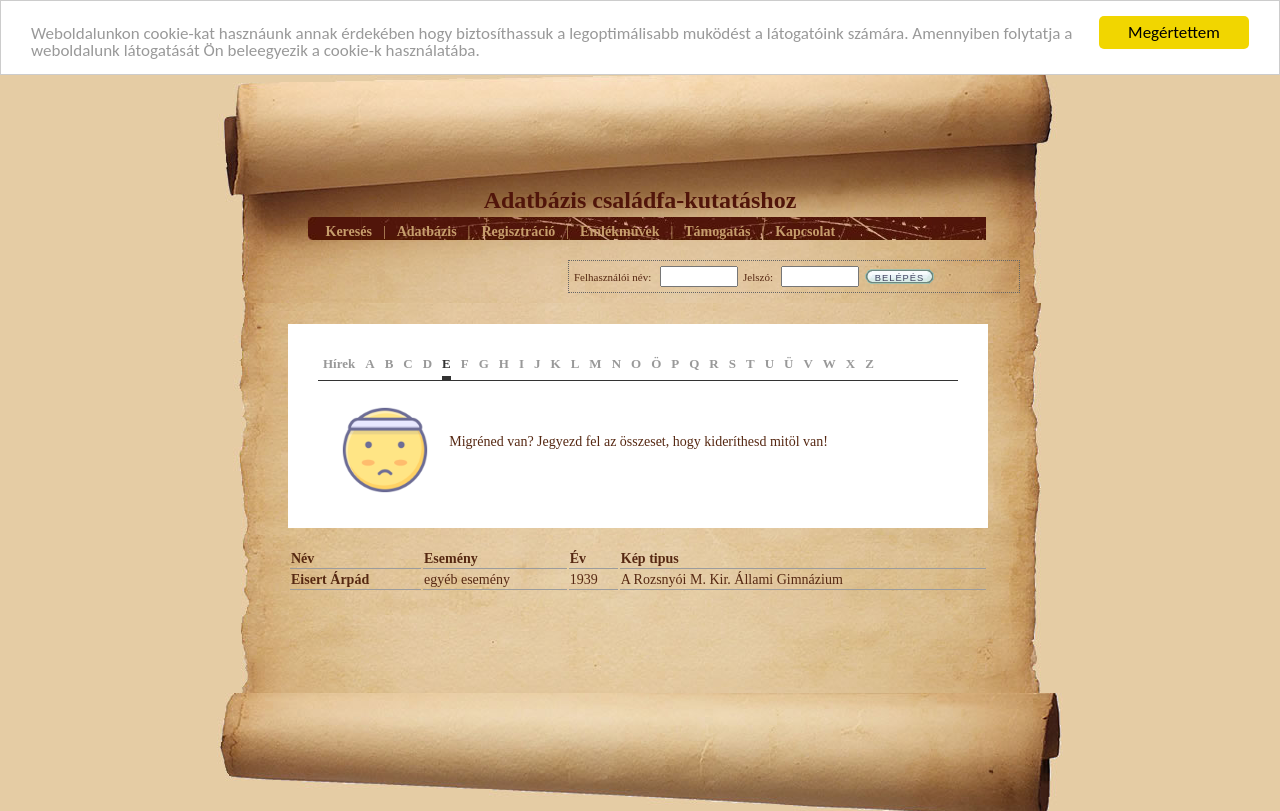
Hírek (339, 363)
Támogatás (717, 230)
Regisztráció (518, 230)
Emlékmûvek (619, 230)
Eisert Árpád (330, 579)
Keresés (349, 230)
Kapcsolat (805, 230)
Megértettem (1174, 32)
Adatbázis (427, 230)
